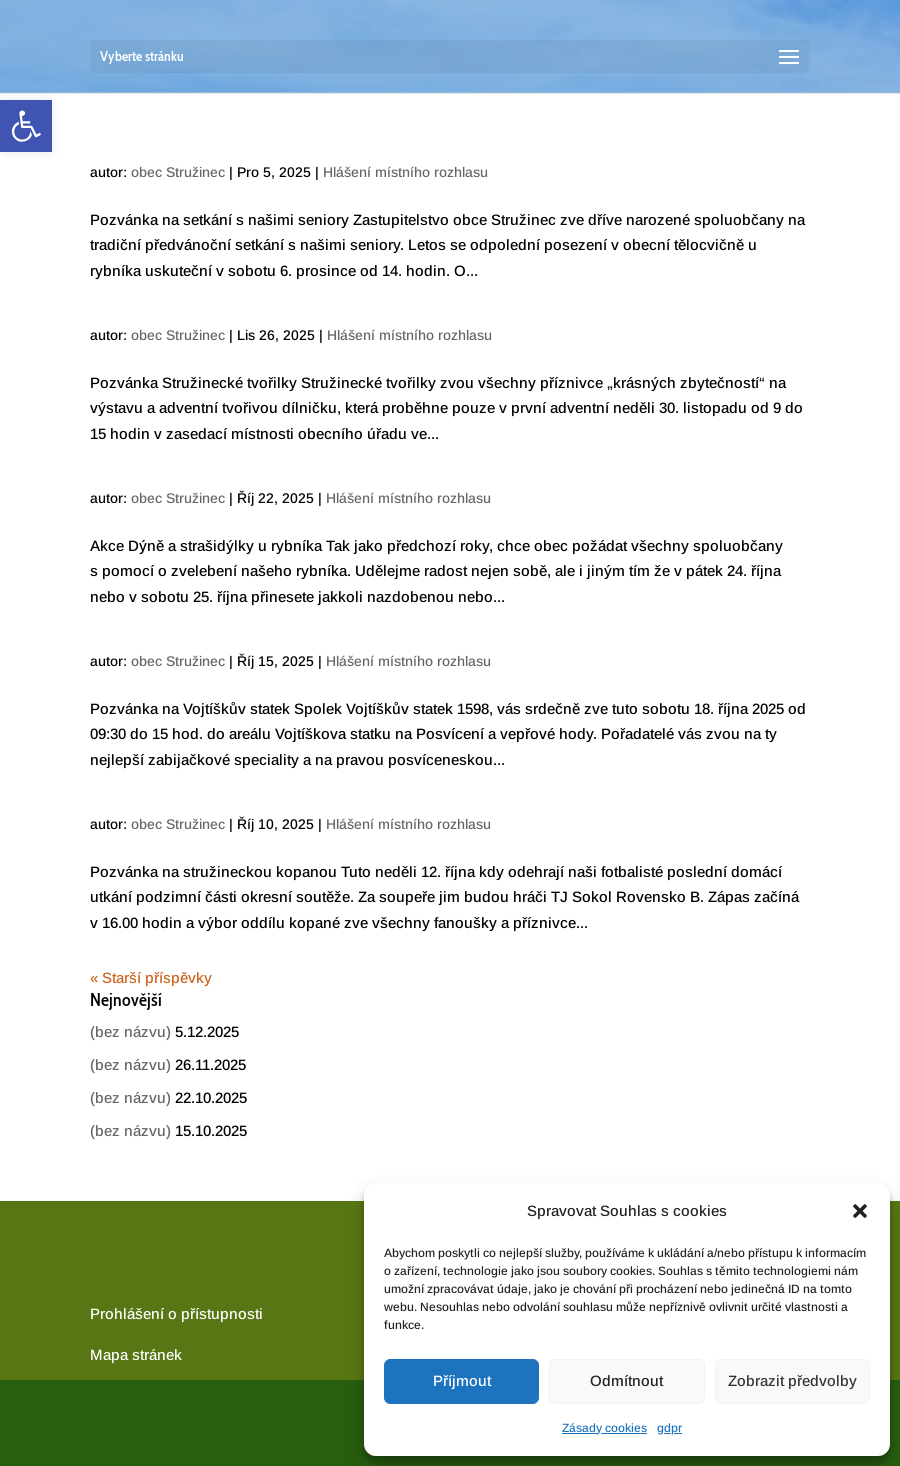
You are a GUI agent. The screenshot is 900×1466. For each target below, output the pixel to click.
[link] (26, 126)
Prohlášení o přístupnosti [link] (176, 1313)
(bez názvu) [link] (130, 1031)
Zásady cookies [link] (604, 1428)
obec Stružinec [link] (178, 172)
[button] (860, 1211)
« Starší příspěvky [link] (151, 977)
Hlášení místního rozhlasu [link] (405, 172)
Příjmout (462, 1380)
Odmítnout (626, 1380)
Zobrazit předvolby (792, 1380)
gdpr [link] (669, 1428)
